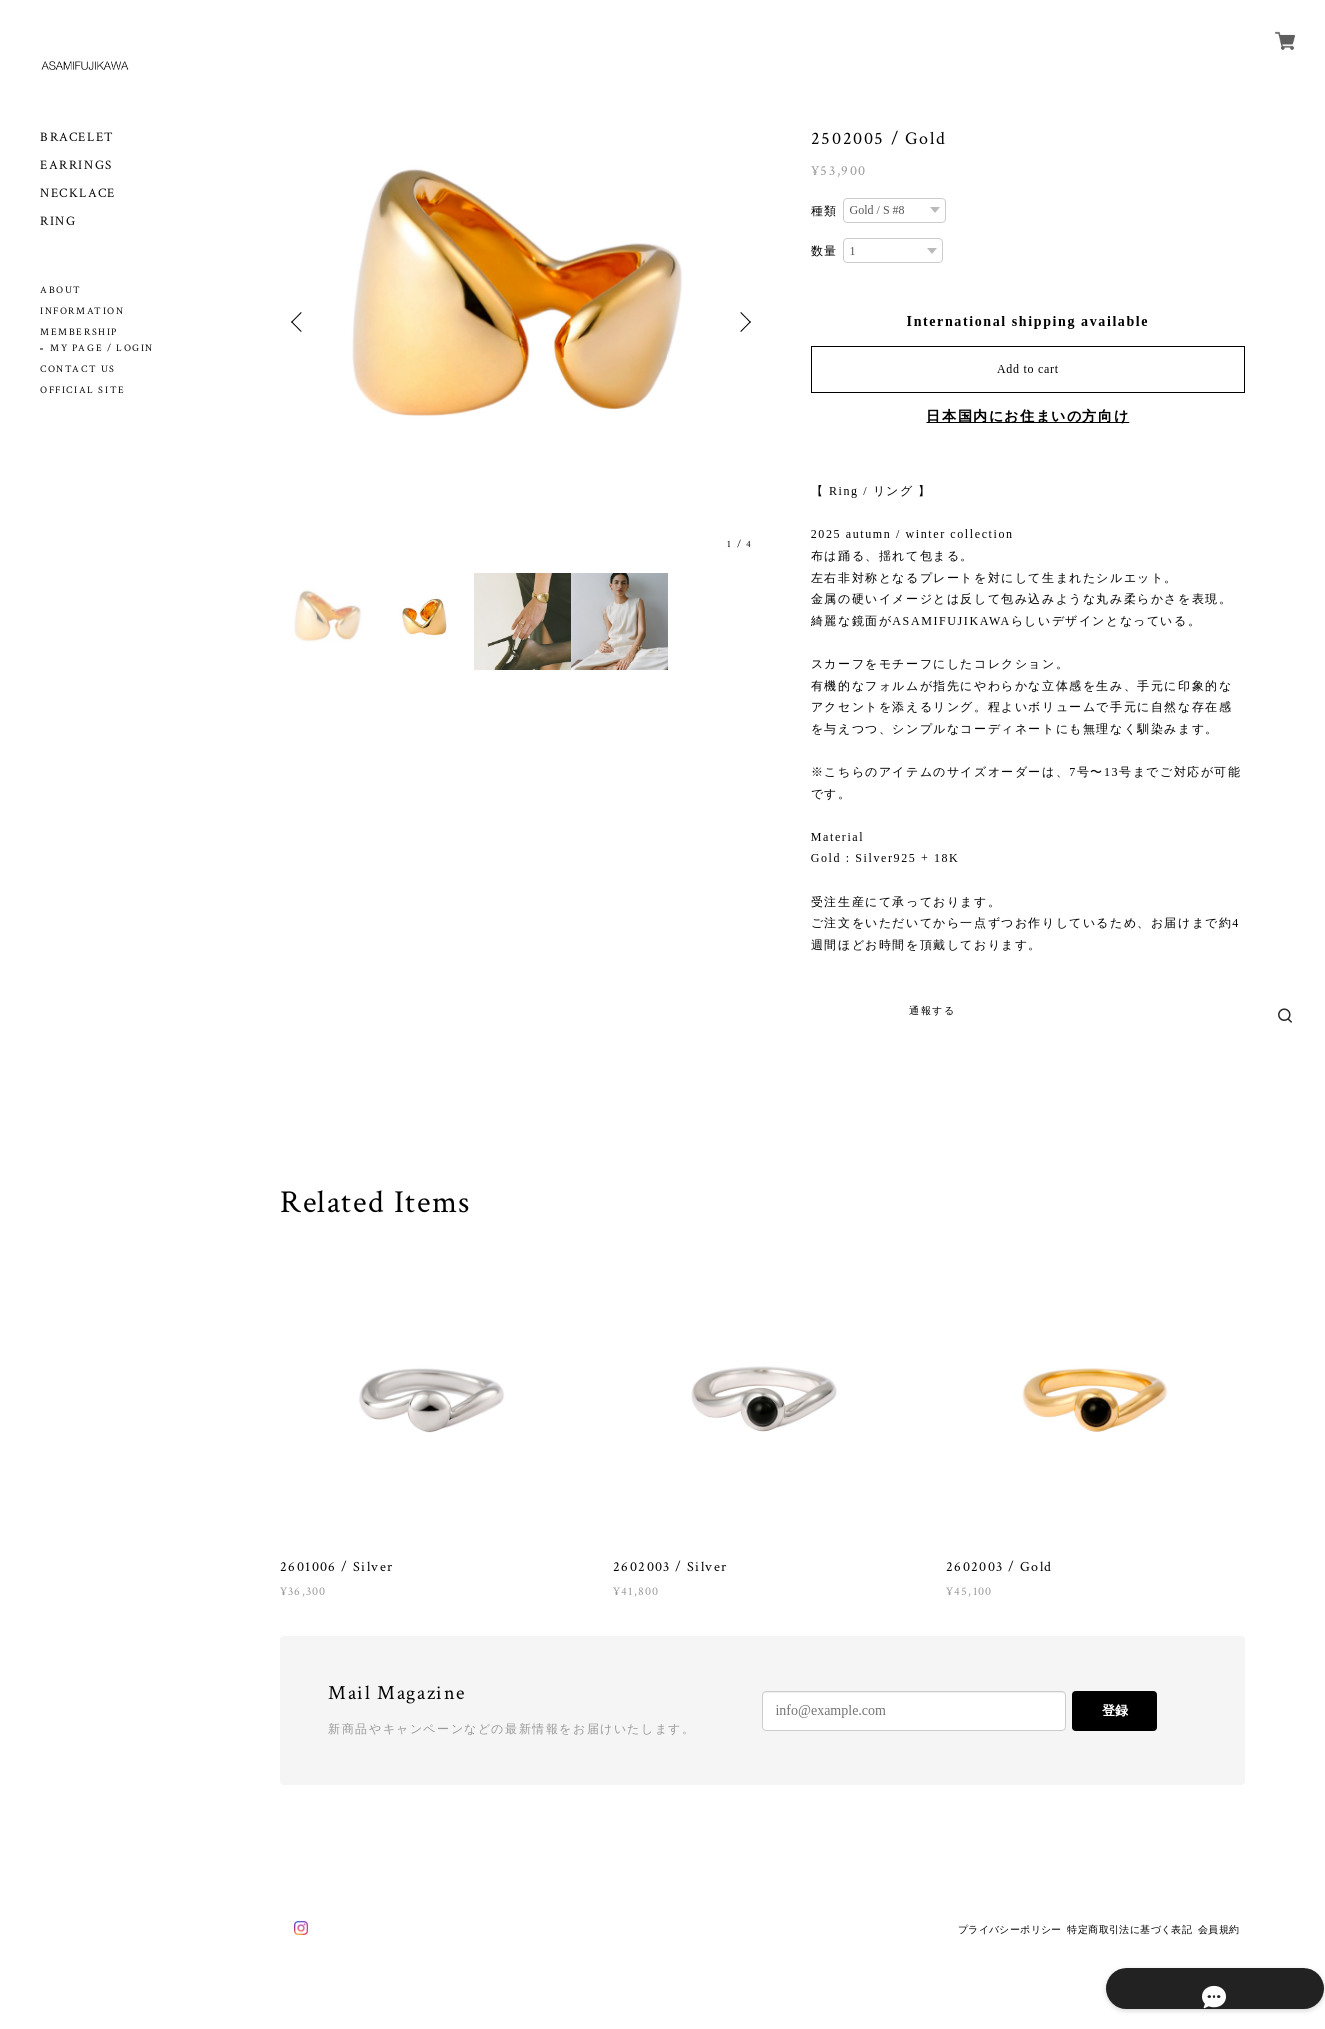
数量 (824, 251)
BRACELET (77, 137)
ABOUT (61, 290)
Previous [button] (300, 322)
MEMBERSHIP (79, 332)
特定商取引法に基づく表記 (1129, 1929)
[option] (521, 321)
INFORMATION (82, 311)
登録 (1115, 1710)
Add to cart (1028, 369)
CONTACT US (78, 369)
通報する (932, 1010)
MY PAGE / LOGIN (102, 348)
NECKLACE (78, 193)
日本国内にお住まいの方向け (1027, 416)
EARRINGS (76, 165)
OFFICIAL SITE (83, 390)
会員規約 (1219, 1929)
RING (58, 221)
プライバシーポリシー (1010, 1929)
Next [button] (743, 322)
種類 (824, 211)
